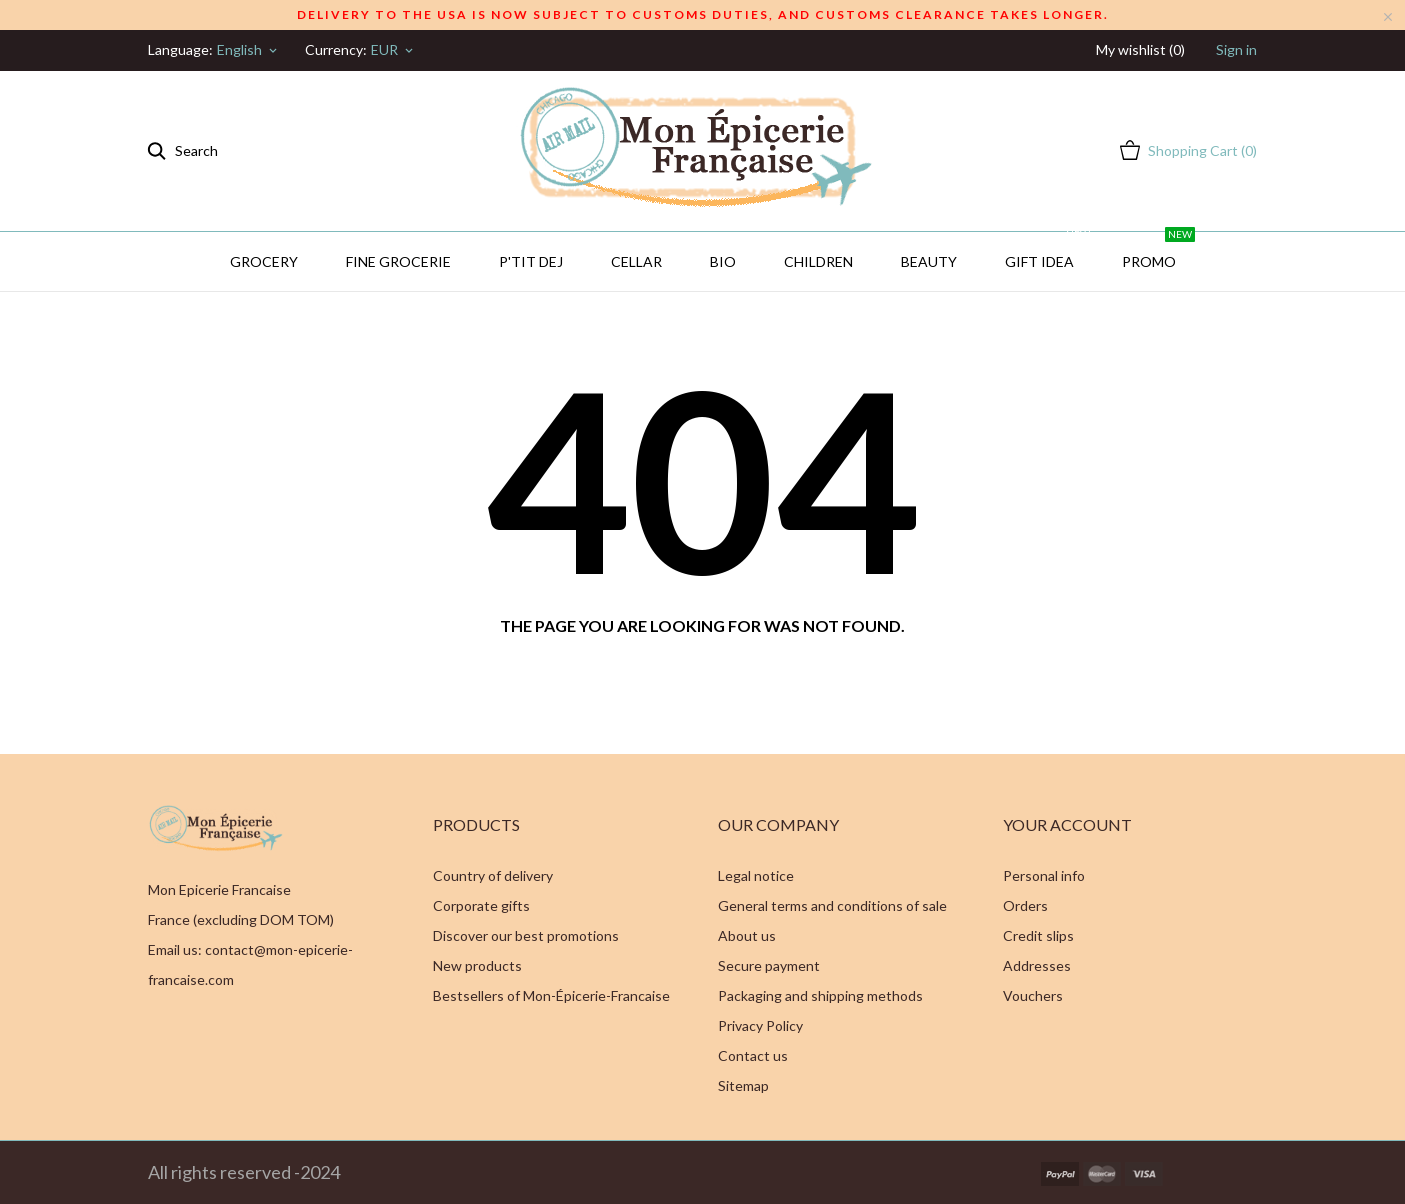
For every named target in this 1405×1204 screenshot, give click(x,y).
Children (818, 261)
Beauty (929, 261)
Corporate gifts (481, 905)
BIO (723, 261)
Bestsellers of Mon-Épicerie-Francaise (551, 995)
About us (747, 935)
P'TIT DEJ (531, 261)
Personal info (1044, 875)
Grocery (264, 261)
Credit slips (1038, 935)
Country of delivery (493, 875)
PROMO (1158, 251)
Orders (1025, 905)
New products (477, 965)
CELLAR (636, 261)
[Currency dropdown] (393, 50)
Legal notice (756, 875)
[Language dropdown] (248, 50)
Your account (1067, 824)
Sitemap (743, 1085)
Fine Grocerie (398, 261)
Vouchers (1033, 995)
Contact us (753, 1055)
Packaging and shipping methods (820, 995)
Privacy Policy (760, 1025)
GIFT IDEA (1049, 251)
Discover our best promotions (526, 935)
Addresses (1037, 965)
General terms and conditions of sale (832, 905)
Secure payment (769, 965)
